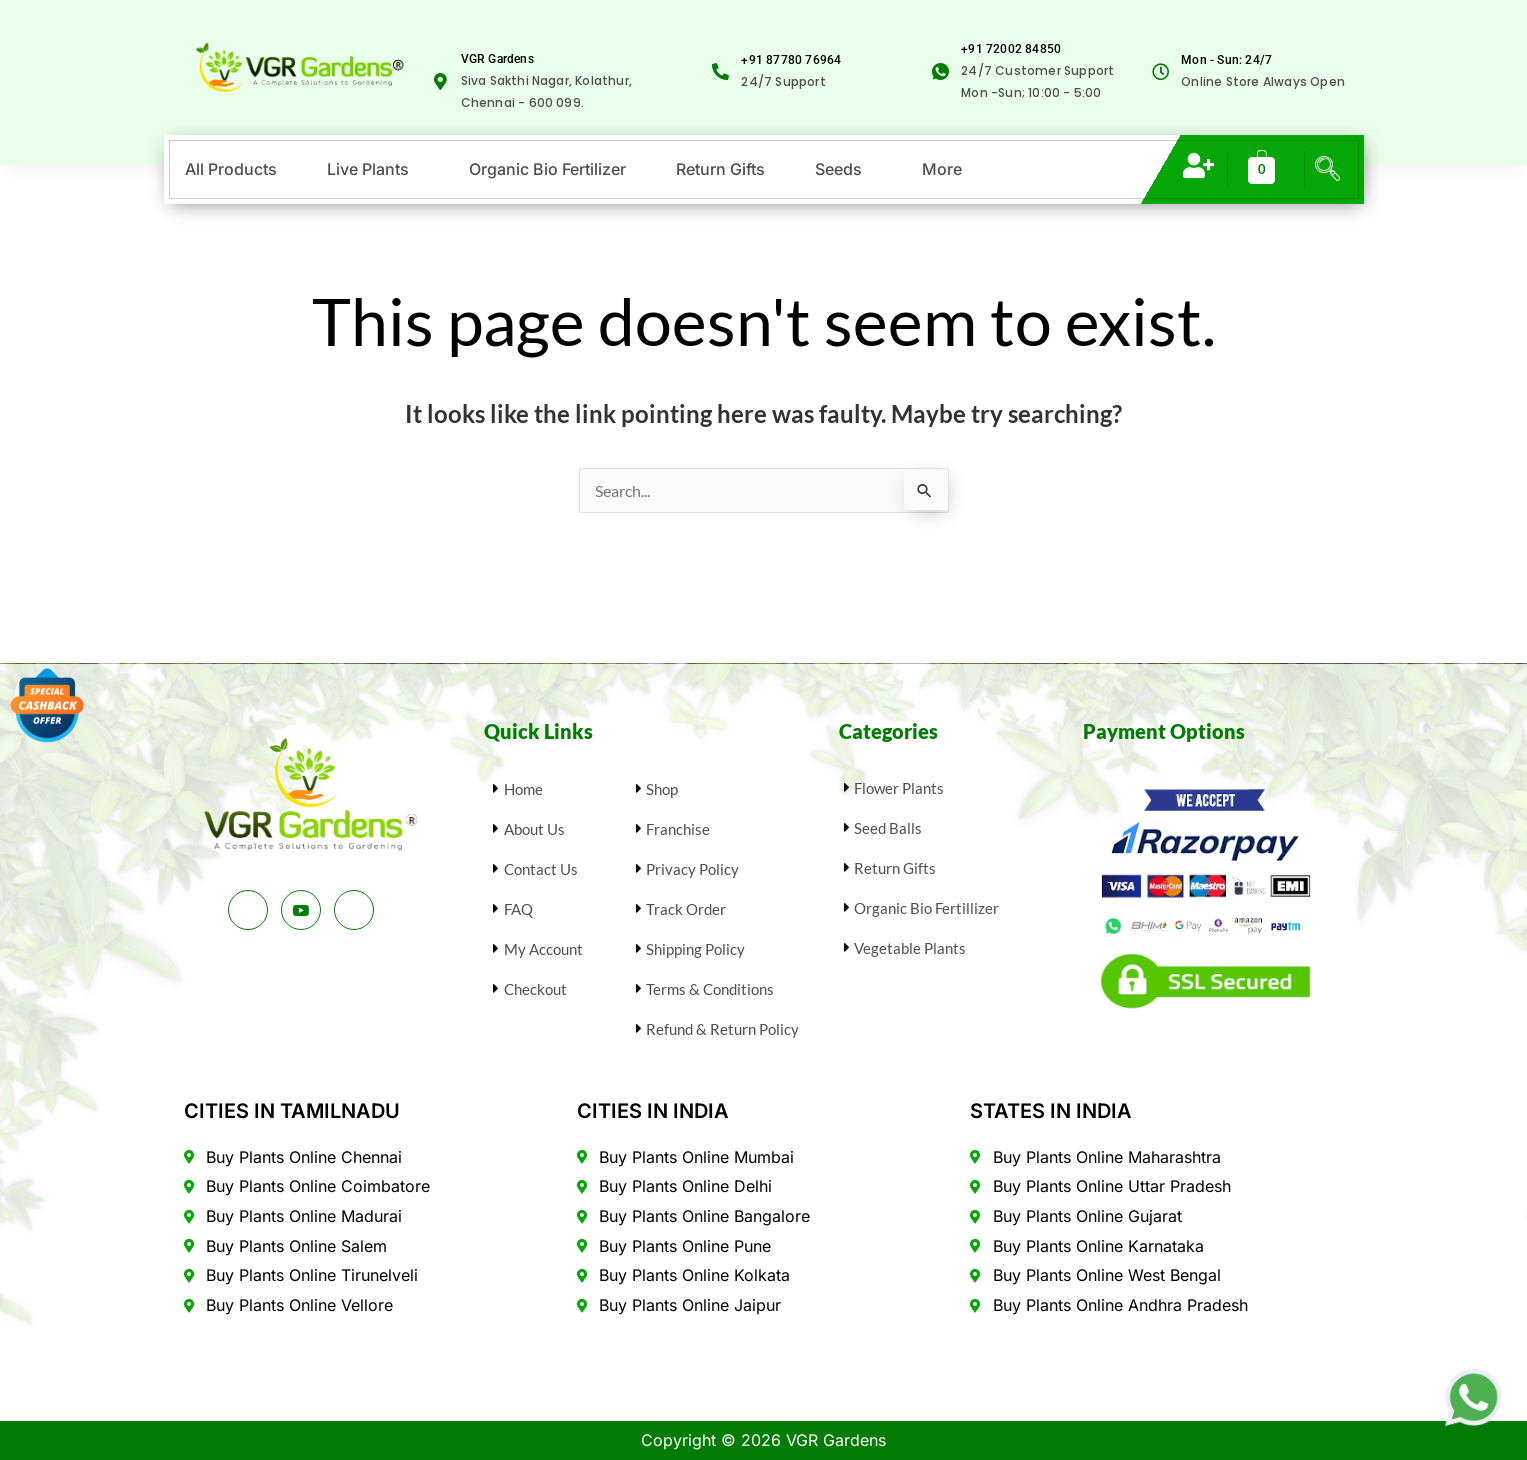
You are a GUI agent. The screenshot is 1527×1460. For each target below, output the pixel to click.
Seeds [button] (838, 169)
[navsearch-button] (1327, 166)
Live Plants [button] (368, 169)
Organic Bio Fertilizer (547, 169)
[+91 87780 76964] (720, 71)
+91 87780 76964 (791, 60)
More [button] (942, 169)
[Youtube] (301, 910)
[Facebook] (248, 910)
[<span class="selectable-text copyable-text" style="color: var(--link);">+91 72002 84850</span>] (940, 71)
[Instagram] (354, 910)
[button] (373, 169)
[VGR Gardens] (440, 81)
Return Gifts (720, 169)
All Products (231, 169)
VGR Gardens (497, 59)
